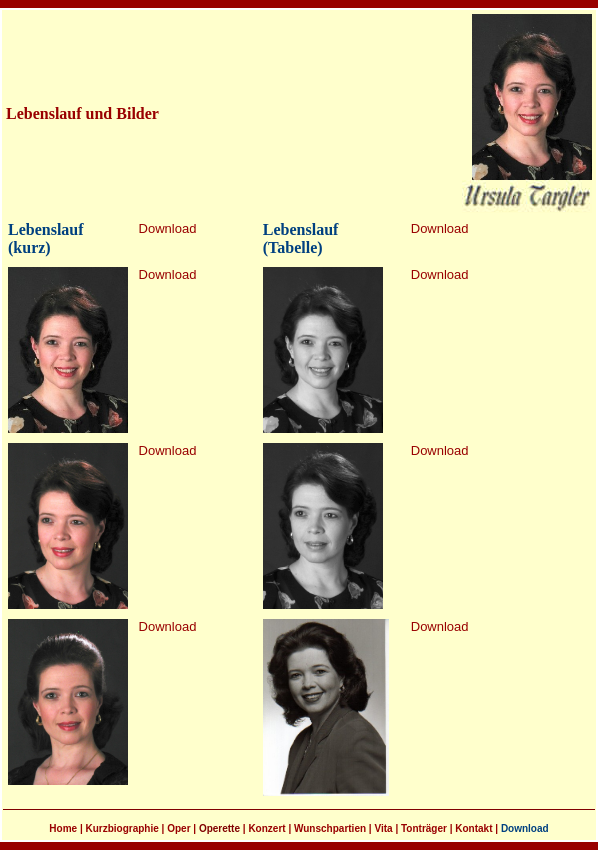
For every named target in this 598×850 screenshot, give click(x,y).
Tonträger (424, 828)
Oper (178, 828)
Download (168, 228)
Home (63, 828)
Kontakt (473, 828)
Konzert (266, 828)
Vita (383, 828)
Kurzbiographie (121, 828)
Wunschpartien (330, 828)
